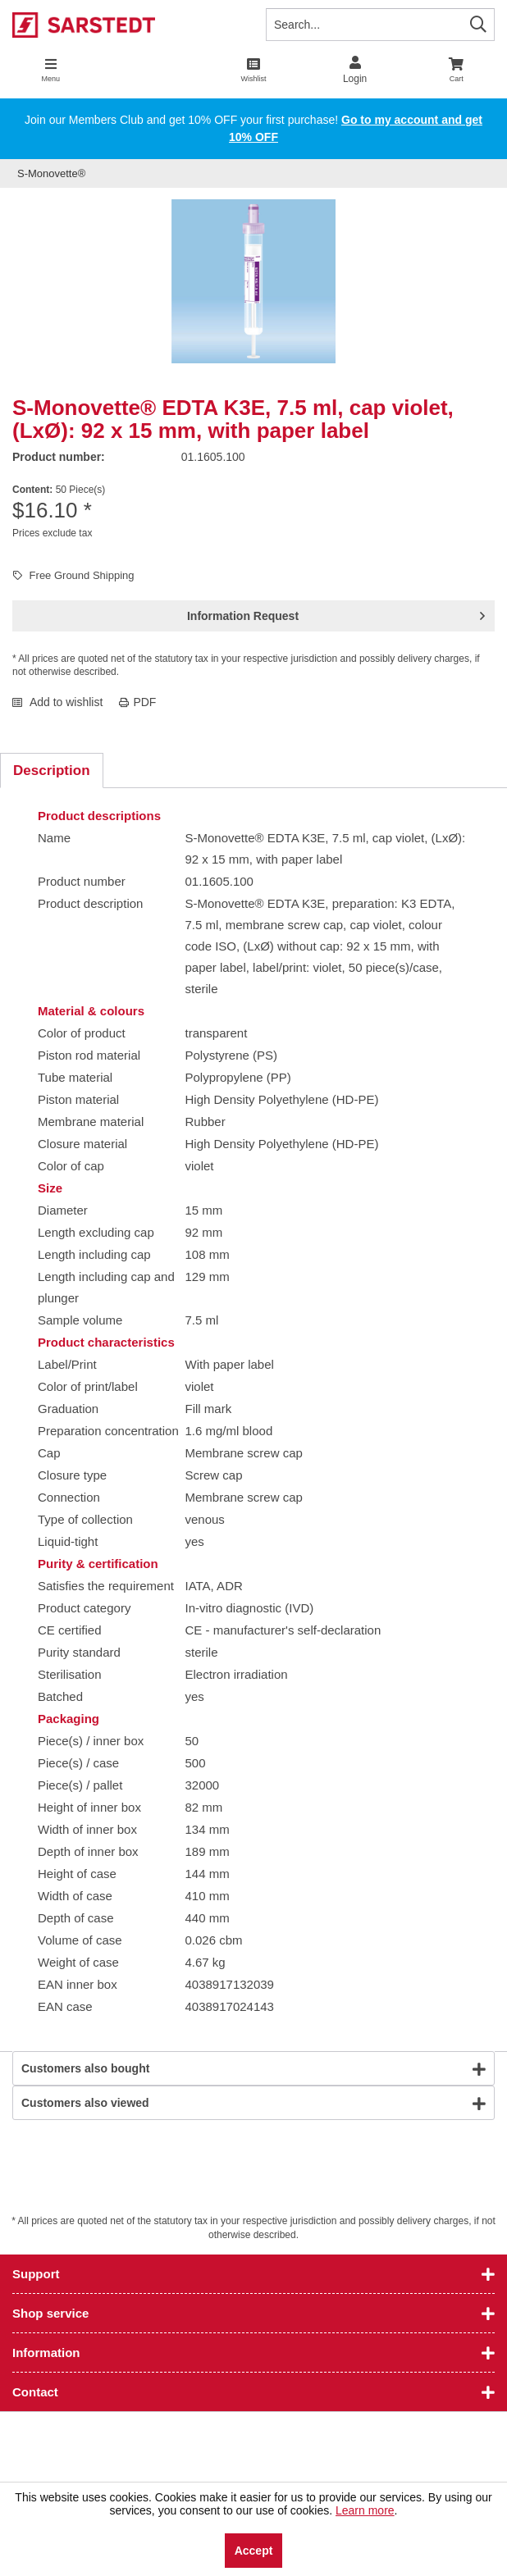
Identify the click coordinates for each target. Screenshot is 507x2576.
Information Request (336, 612)
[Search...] (380, 24)
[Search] (478, 24)
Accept (254, 2550)
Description (51, 770)
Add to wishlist (57, 702)
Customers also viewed (85, 2102)
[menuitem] (456, 69)
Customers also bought (85, 2068)
